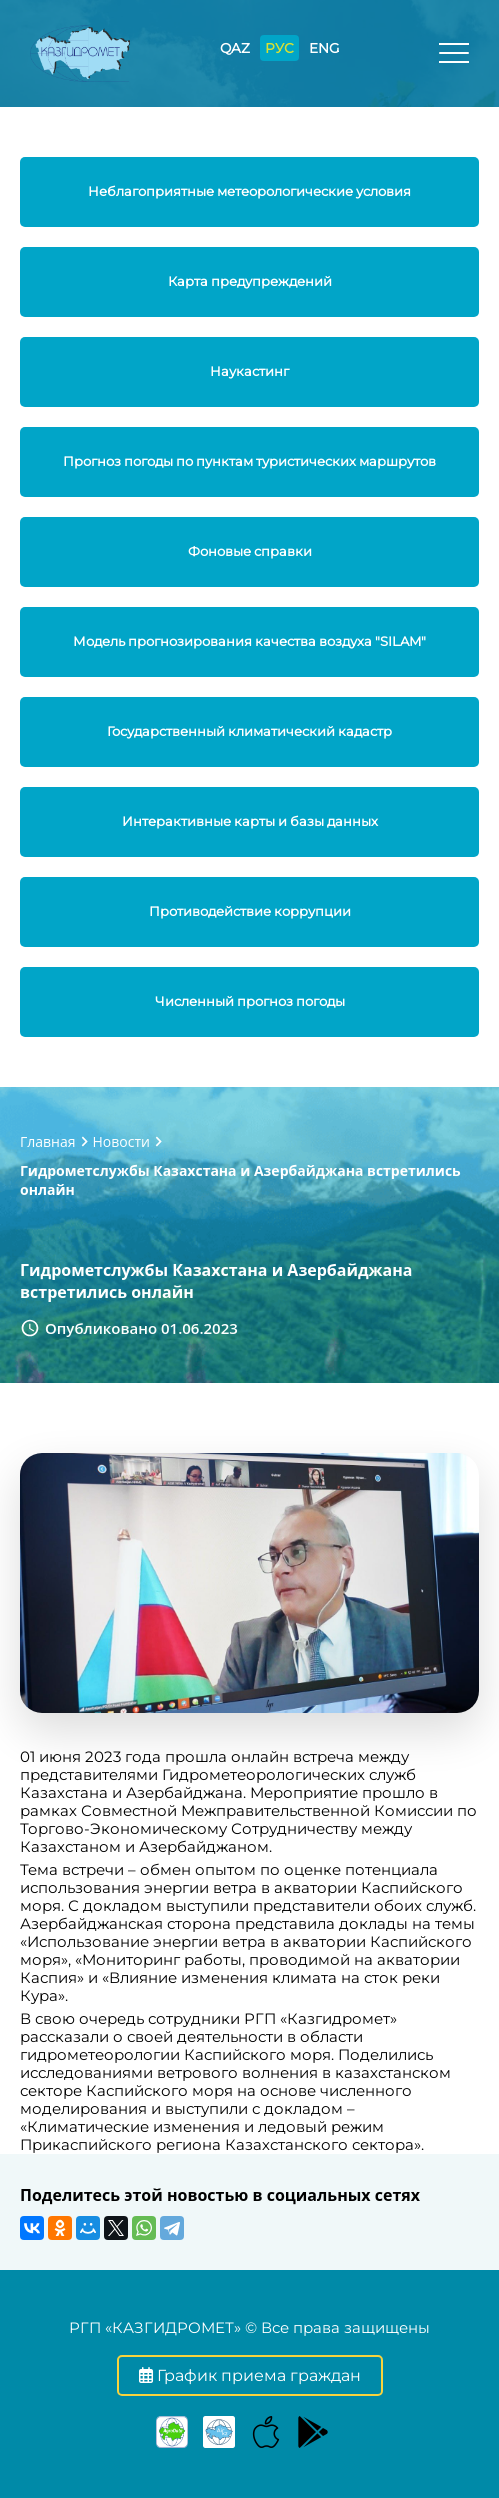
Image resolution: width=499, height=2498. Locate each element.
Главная (48, 1141)
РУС (279, 48)
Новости (121, 1141)
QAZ (235, 48)
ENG (324, 48)
